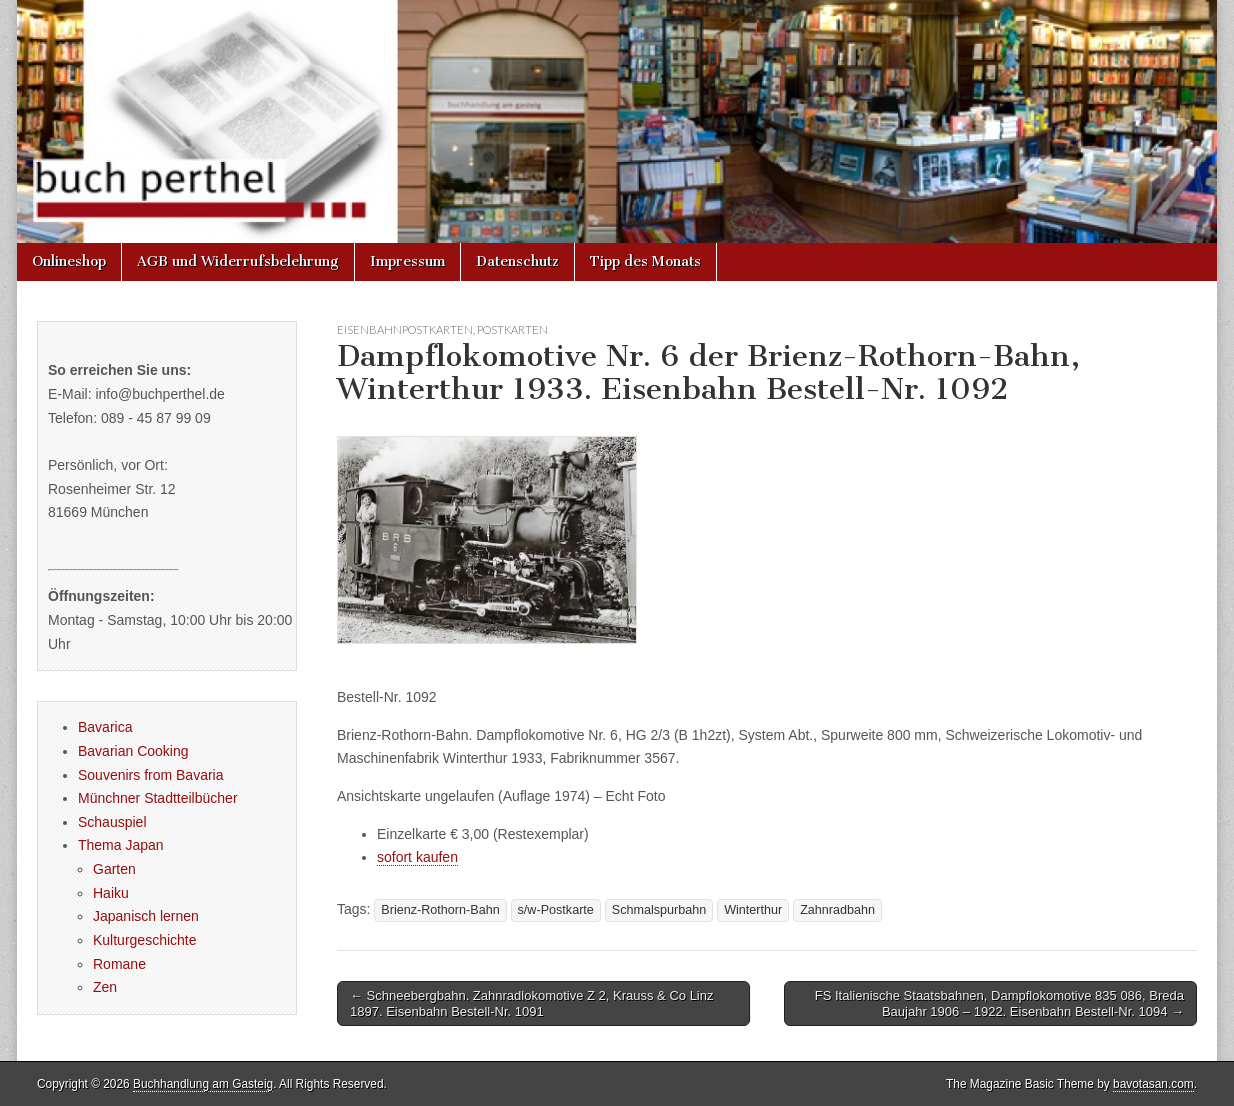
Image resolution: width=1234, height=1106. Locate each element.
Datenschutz (517, 261)
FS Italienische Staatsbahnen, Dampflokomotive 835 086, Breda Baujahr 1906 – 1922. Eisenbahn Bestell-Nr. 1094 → (999, 1003)
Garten (114, 869)
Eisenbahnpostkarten (405, 329)
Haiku (111, 893)
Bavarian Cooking (133, 751)
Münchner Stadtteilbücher (158, 798)
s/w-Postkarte (556, 910)
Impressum (407, 261)
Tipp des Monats (645, 261)
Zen (105, 987)
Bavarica (105, 727)
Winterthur (753, 910)
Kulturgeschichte (145, 940)
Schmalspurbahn (659, 910)
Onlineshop (69, 261)
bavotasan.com (1153, 1084)
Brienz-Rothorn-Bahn (440, 910)
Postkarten (512, 329)
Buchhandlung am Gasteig (203, 1084)
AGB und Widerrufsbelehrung (238, 261)
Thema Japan (121, 845)
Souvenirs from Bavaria (151, 775)
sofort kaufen (417, 857)
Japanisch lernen (146, 916)
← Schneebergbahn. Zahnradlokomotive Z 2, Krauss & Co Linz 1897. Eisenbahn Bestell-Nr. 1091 (531, 1003)
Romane (119, 964)
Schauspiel (112, 822)
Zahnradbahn (837, 910)
